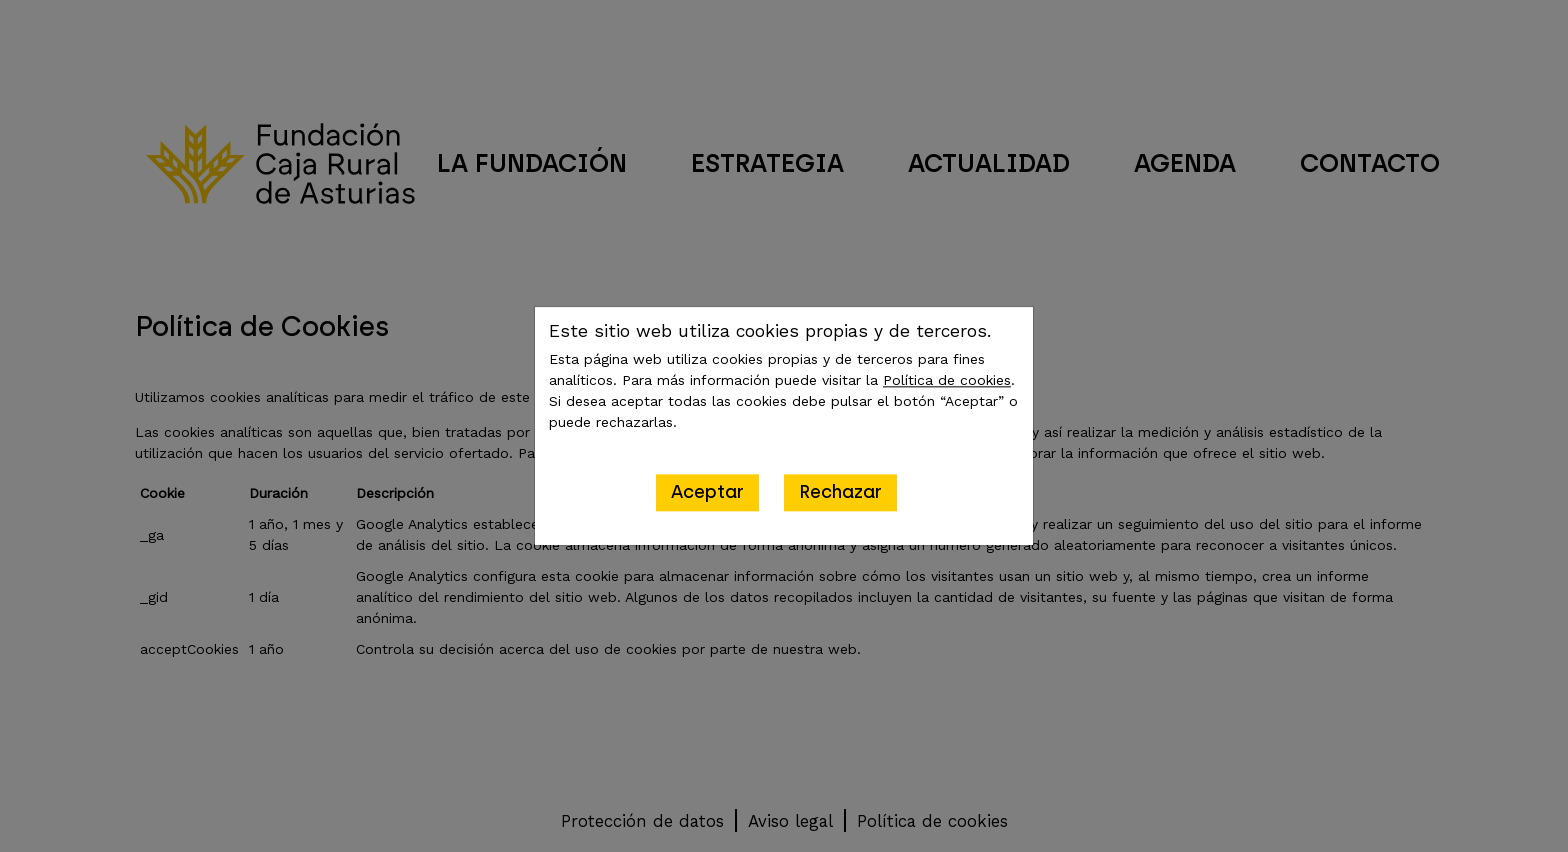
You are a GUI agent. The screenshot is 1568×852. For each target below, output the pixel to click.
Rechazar (840, 492)
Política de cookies (947, 380)
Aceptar (707, 492)
